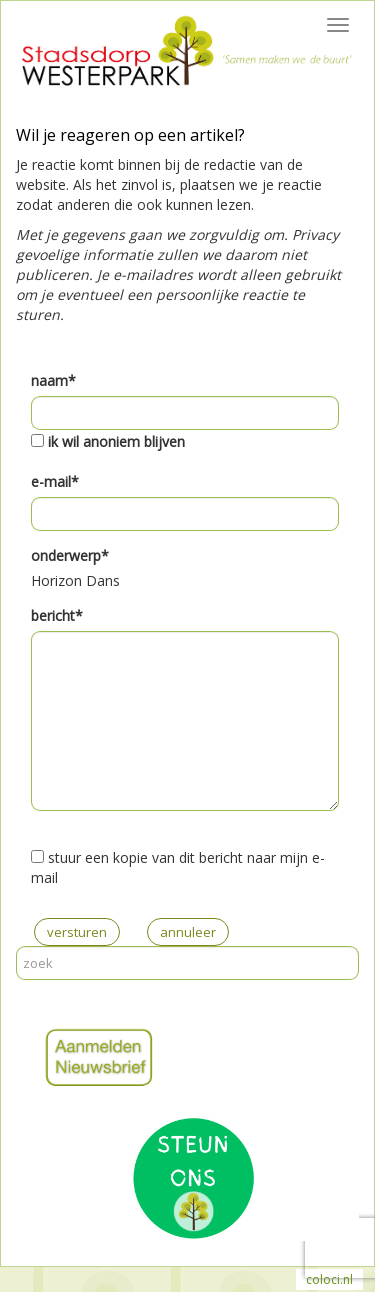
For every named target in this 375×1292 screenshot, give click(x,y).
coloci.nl (329, 1279)
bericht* (57, 615)
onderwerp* (70, 555)
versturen (77, 932)
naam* (53, 380)
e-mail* (55, 481)
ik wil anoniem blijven (116, 441)
